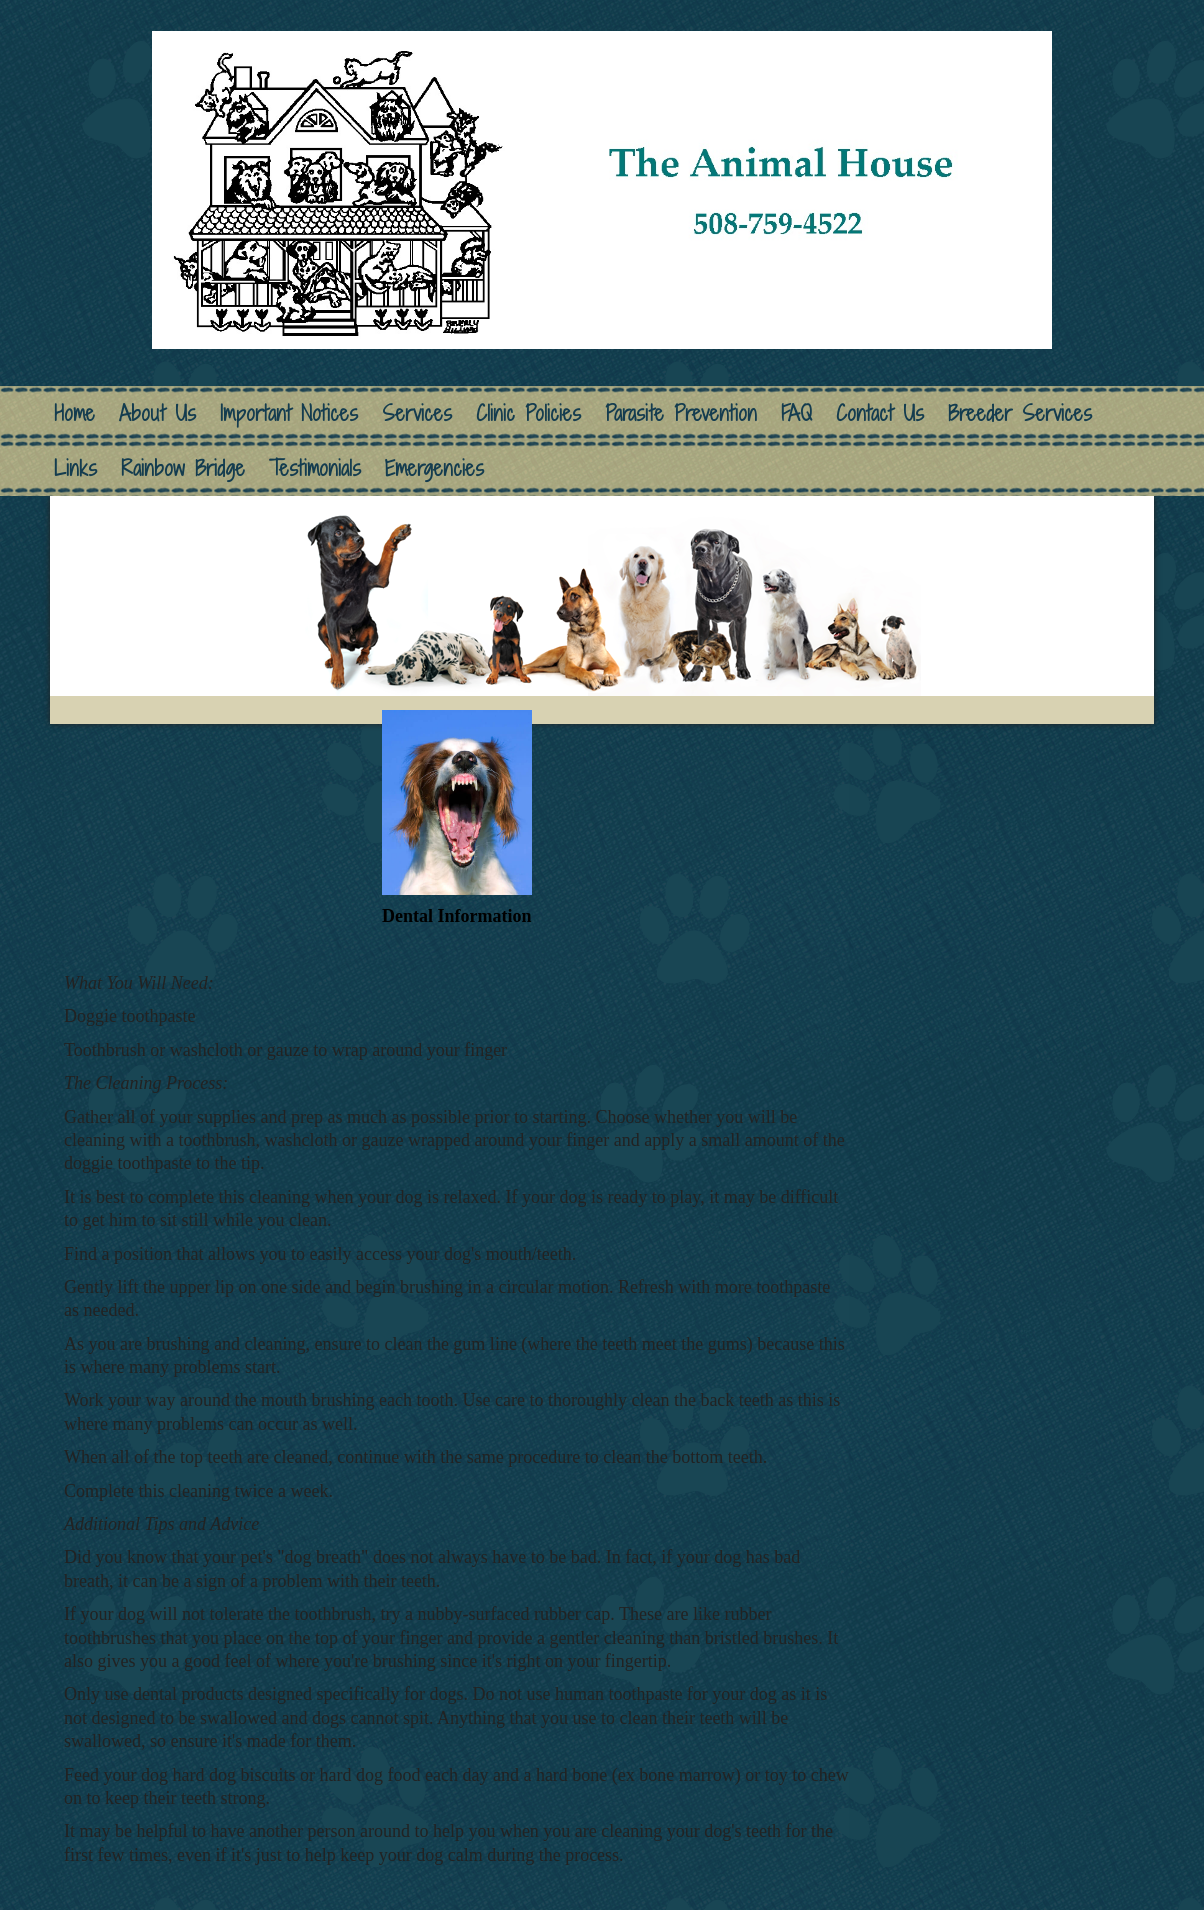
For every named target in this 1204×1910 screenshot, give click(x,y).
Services (417, 413)
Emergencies (434, 468)
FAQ (796, 413)
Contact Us (880, 413)
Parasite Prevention (681, 413)
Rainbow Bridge (183, 468)
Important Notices (289, 413)
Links (75, 468)
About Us (157, 413)
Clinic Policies (528, 413)
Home (74, 413)
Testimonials (315, 468)
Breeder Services (1020, 413)
